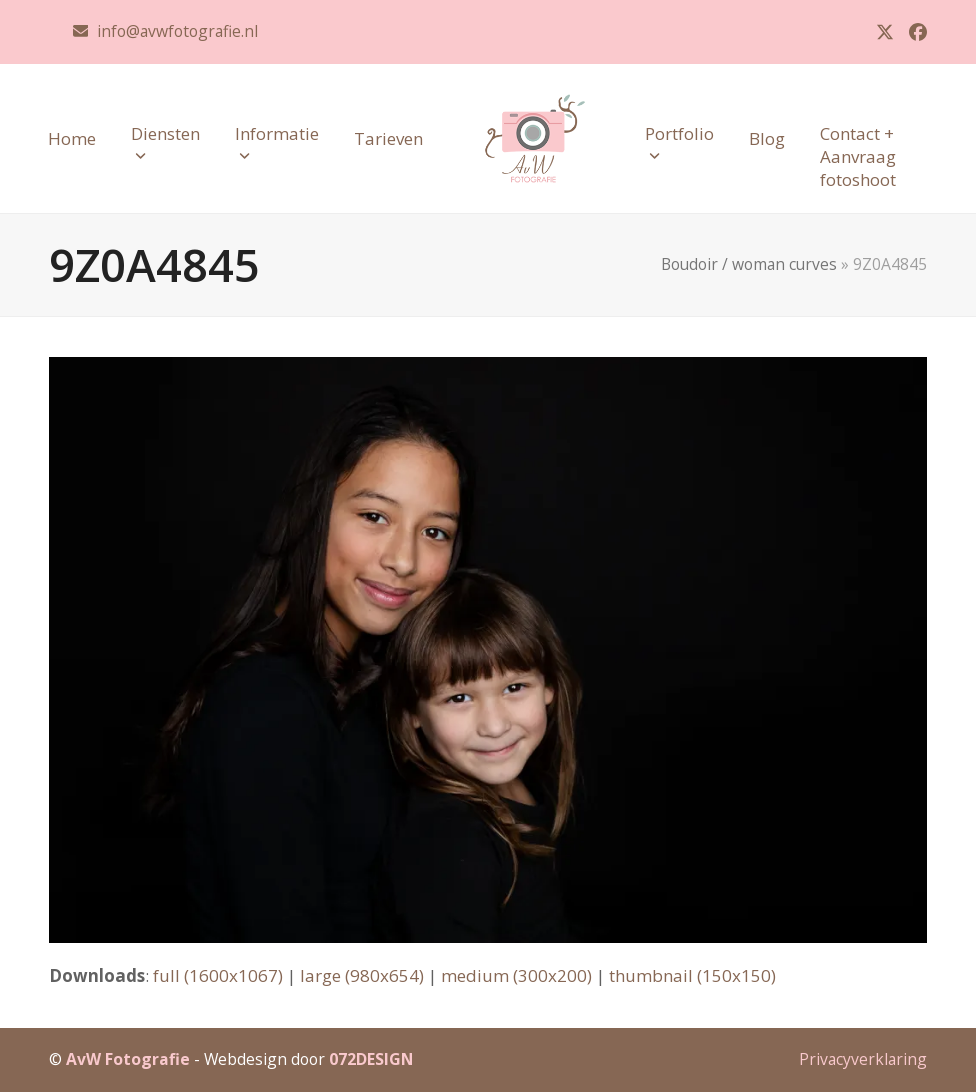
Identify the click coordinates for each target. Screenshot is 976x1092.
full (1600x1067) (218, 975)
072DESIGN (371, 1059)
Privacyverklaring (863, 1059)
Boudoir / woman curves (749, 264)
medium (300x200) (516, 975)
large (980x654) (362, 975)
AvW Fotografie (128, 1059)
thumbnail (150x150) (692, 975)
